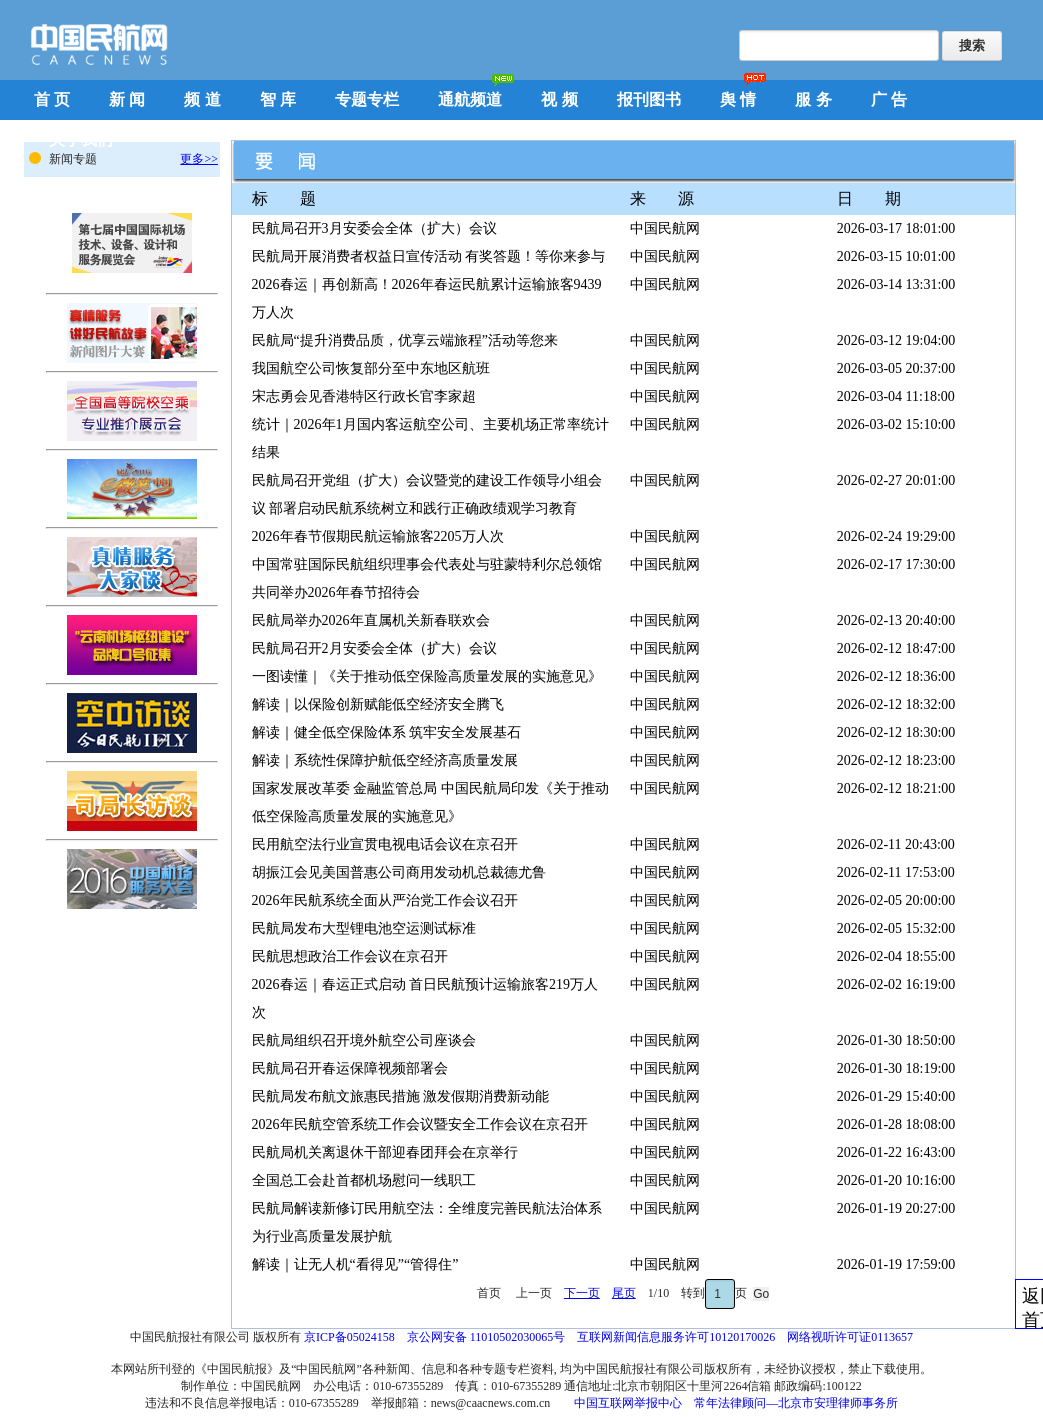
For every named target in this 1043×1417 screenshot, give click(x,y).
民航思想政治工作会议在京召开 (350, 956)
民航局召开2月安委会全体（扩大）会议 (374, 648)
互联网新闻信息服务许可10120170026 (676, 1337)
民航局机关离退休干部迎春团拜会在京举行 (385, 1152)
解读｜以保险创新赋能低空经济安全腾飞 (378, 704)
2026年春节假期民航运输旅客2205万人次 (378, 536)
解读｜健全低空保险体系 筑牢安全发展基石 (387, 732)
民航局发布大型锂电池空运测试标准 (364, 928)
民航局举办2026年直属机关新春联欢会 (371, 620)
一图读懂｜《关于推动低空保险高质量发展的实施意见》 (427, 676)
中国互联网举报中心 (628, 1403)
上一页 (534, 1293)
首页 (490, 1293)
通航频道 (470, 99)
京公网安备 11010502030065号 (486, 1337)
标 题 (284, 198)
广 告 (889, 99)
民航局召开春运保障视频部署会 (350, 1068)
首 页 (52, 99)
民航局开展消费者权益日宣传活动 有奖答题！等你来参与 (429, 256)
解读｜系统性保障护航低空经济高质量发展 (385, 760)
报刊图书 (649, 99)
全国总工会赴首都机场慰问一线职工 (364, 1180)
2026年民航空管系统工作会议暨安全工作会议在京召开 (420, 1124)
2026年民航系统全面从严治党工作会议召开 (385, 900)
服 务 (813, 99)
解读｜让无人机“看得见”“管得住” (355, 1264)
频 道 (202, 99)
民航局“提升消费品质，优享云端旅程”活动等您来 (405, 340)
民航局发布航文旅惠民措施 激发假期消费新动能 (401, 1096)
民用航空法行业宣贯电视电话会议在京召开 (385, 844)
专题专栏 (367, 99)
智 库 (278, 99)
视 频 (559, 99)
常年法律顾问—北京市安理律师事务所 (796, 1403)
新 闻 (127, 99)
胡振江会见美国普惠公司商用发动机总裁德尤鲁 (399, 872)
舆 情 (738, 99)
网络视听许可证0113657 (850, 1337)
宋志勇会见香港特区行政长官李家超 (364, 396)
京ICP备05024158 (349, 1337)
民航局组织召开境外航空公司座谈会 (364, 1040)
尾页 (624, 1293)
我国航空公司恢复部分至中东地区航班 (371, 368)
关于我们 (81, 139)
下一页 (582, 1293)
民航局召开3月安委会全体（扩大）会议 (374, 228)
